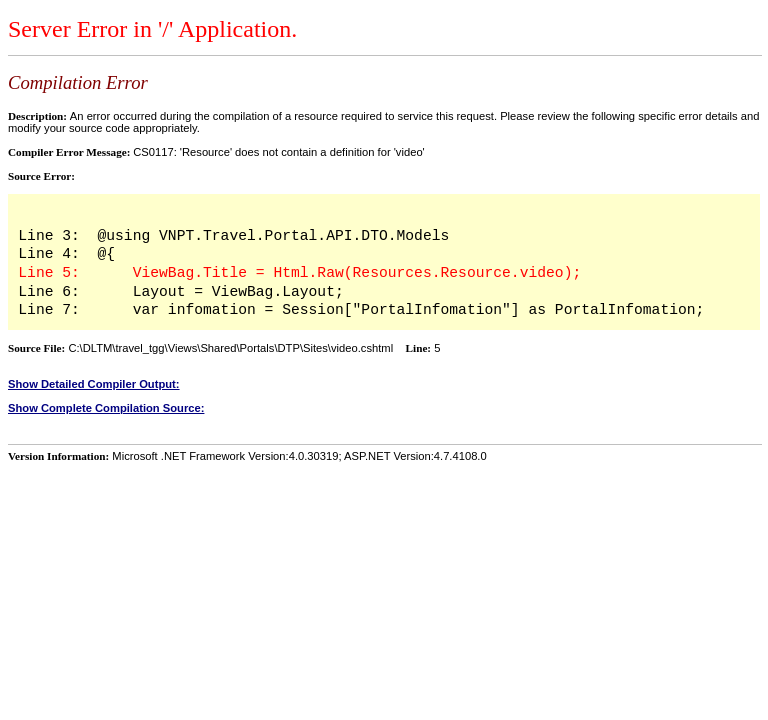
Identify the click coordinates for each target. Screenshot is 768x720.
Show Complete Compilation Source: (106, 408)
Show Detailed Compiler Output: (94, 384)
